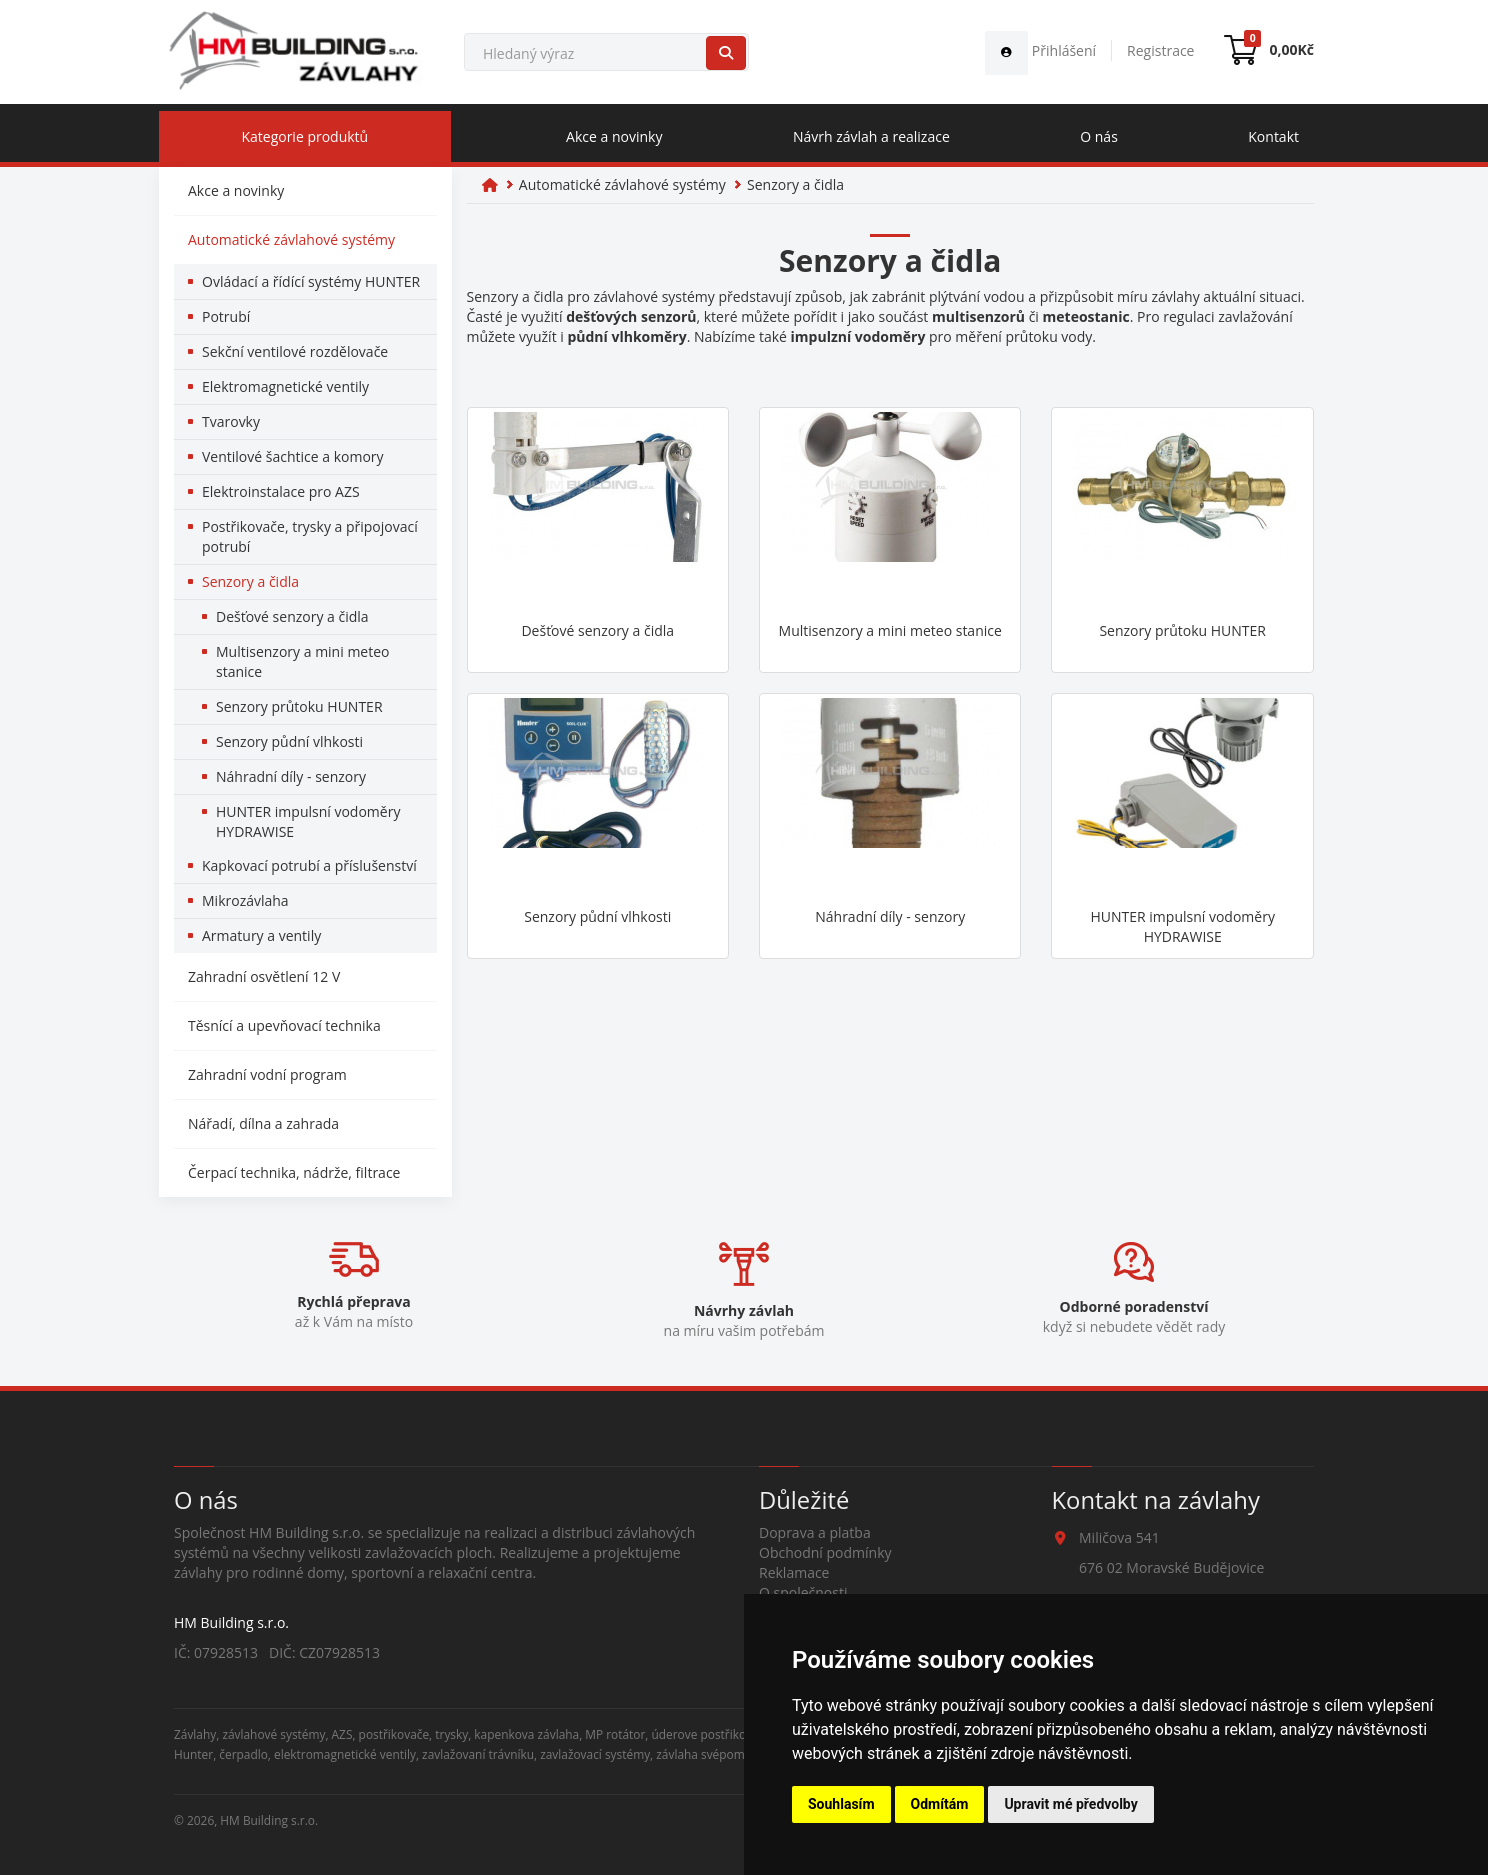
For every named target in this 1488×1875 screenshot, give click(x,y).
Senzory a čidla (250, 581)
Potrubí (226, 316)
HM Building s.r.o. (269, 1820)
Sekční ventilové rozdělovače (295, 351)
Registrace (1160, 50)
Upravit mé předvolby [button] (1070, 1804)
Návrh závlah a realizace (871, 136)
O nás (1099, 136)
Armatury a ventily (261, 935)
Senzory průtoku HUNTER (299, 706)
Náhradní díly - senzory (291, 776)
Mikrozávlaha (245, 900)
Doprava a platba (815, 1532)
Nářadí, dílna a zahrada (263, 1123)
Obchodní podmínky (825, 1552)
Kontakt (1273, 136)
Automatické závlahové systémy (291, 239)
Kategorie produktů (304, 136)
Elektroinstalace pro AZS (281, 491)
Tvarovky (231, 421)
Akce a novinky (614, 136)
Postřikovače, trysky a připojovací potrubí (310, 536)
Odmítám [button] (940, 1804)
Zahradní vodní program (267, 1074)
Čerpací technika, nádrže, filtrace (294, 1172)
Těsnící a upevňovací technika (284, 1025)
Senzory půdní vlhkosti (289, 741)
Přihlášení (1040, 50)
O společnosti (803, 1592)
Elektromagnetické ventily (285, 386)
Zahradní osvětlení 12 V (264, 976)
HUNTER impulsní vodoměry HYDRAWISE (308, 821)
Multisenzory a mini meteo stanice (302, 661)
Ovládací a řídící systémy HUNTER (311, 281)
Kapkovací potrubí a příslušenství (309, 865)
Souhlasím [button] (841, 1804)
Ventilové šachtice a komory (293, 456)
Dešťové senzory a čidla (292, 616)
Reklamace (794, 1572)
